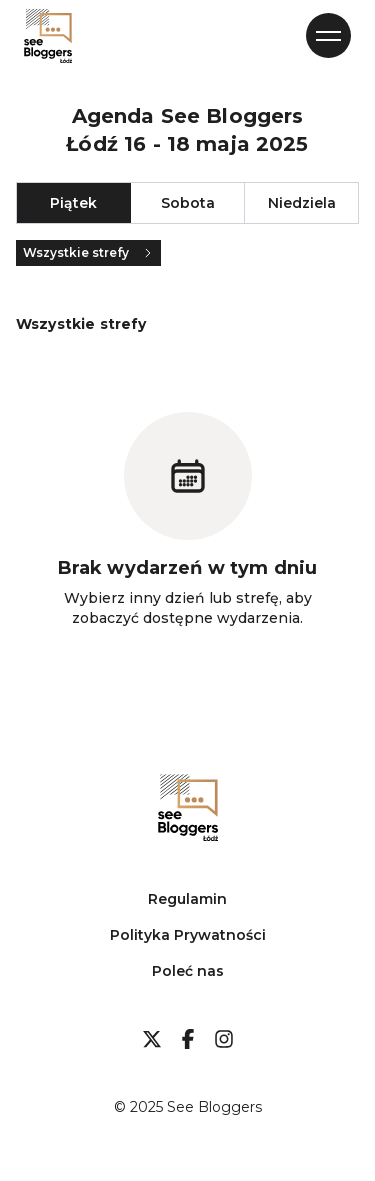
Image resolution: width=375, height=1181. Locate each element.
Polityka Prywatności (188, 935)
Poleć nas (188, 971)
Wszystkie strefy (88, 252)
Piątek (73, 203)
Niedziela (302, 203)
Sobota (188, 203)
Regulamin (187, 899)
